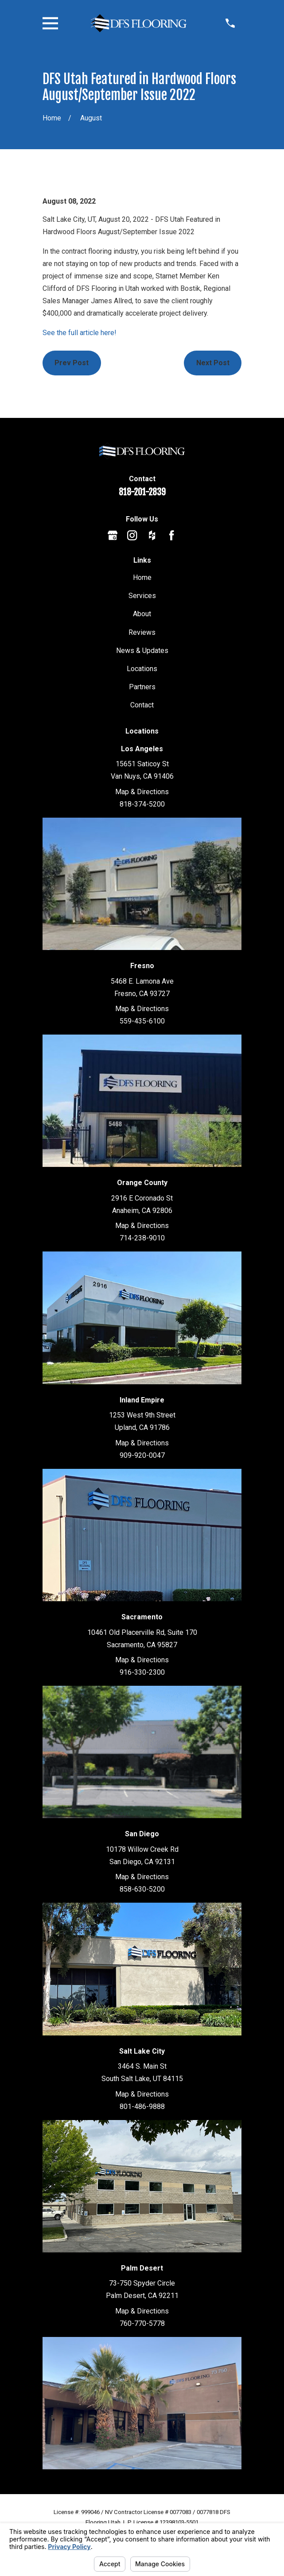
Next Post (213, 363)
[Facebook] (171, 535)
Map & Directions (142, 792)
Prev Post (71, 363)
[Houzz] (152, 535)
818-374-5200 (142, 804)
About (142, 614)
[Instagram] (132, 535)
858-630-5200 (142, 1889)
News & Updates (142, 650)
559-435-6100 (142, 1021)
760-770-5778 (142, 2323)
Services (142, 595)
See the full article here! (80, 332)
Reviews (142, 632)
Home (142, 577)
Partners (142, 687)
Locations (142, 668)
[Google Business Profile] (112, 535)
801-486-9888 (142, 2106)
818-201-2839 (142, 492)
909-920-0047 (142, 1455)
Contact (142, 705)
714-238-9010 (142, 1238)
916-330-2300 (142, 1672)
